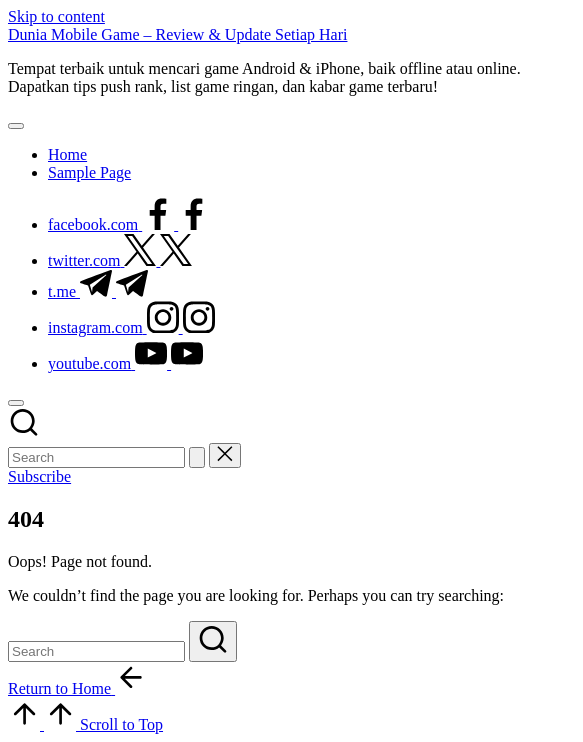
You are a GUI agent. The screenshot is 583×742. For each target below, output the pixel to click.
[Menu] (16, 126)
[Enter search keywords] (96, 457)
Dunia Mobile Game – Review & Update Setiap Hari (177, 34)
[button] (197, 457)
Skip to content (56, 16)
